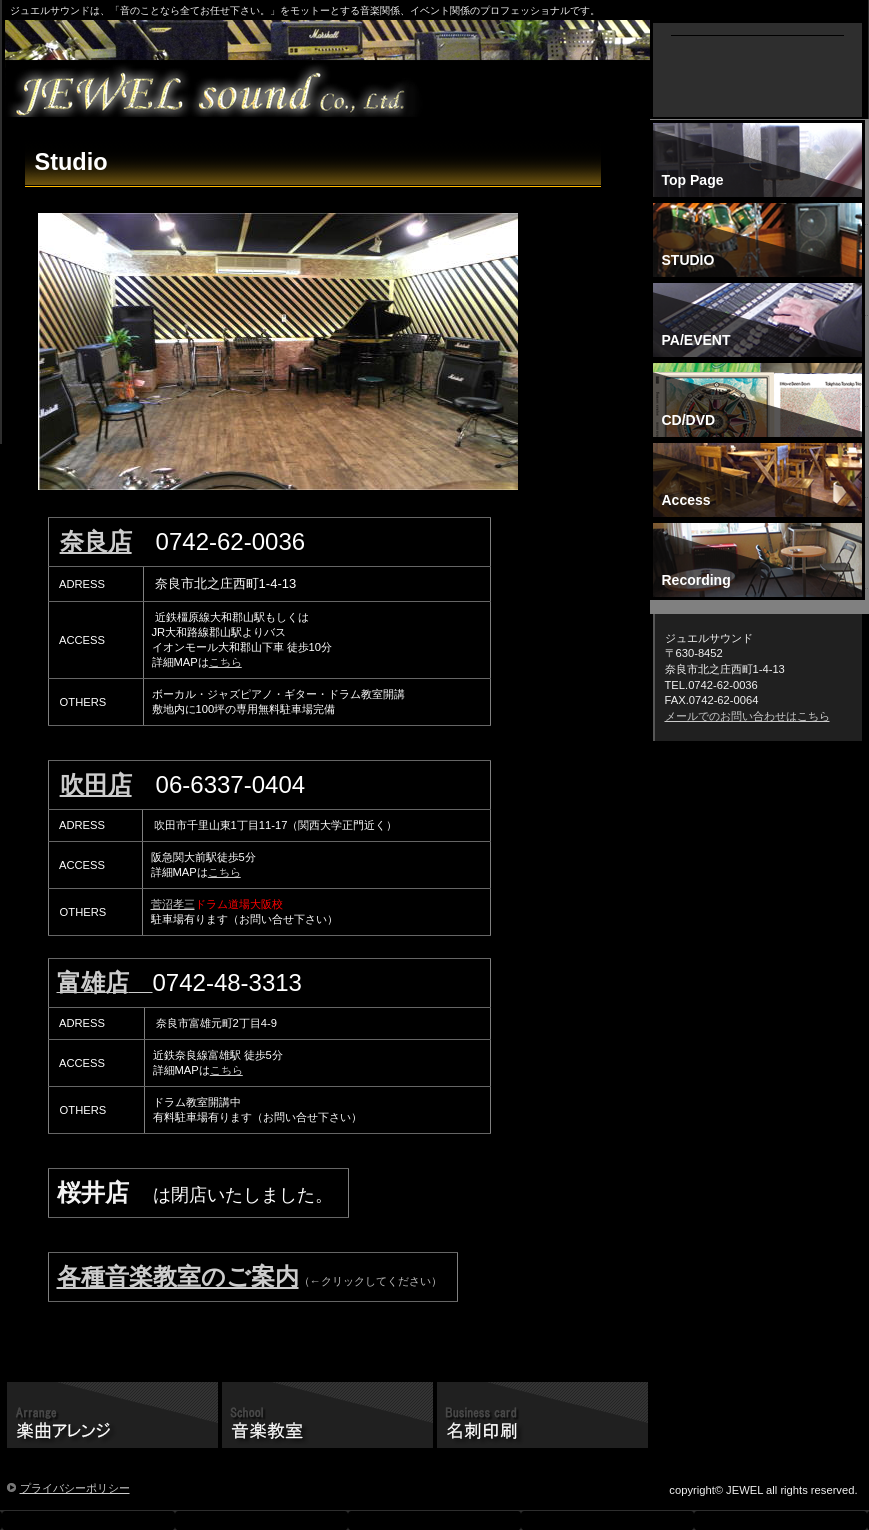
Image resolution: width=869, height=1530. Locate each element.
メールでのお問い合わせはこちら (747, 716)
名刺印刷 (542, 1417)
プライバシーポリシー (75, 1488)
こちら (225, 662)
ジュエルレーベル (332, 90)
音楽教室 (327, 1417)
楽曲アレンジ (112, 1417)
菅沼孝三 (173, 904)
